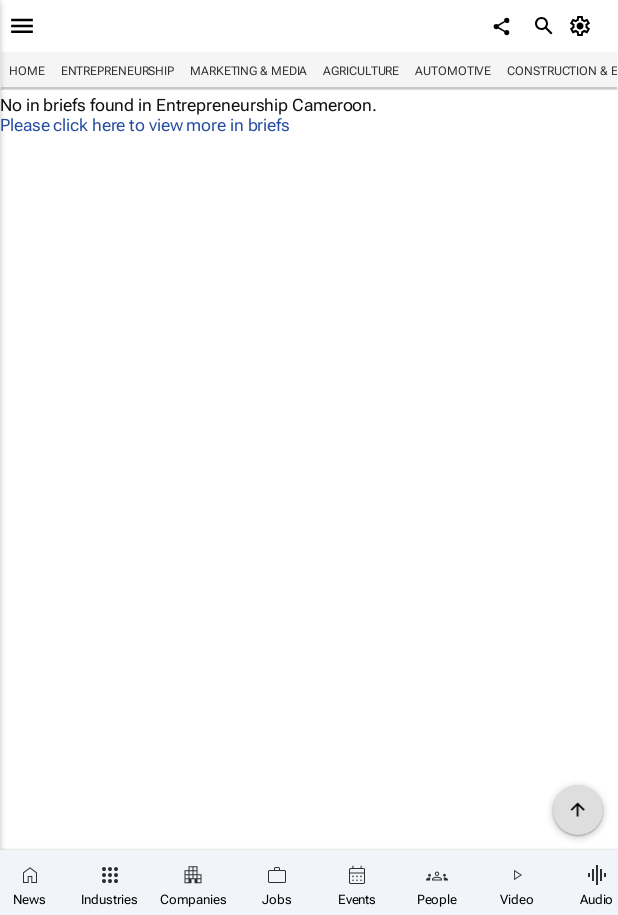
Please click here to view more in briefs (145, 125)
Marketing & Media (248, 71)
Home (27, 71)
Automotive (453, 71)
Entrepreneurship (117, 71)
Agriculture (361, 71)
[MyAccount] (583, 26)
